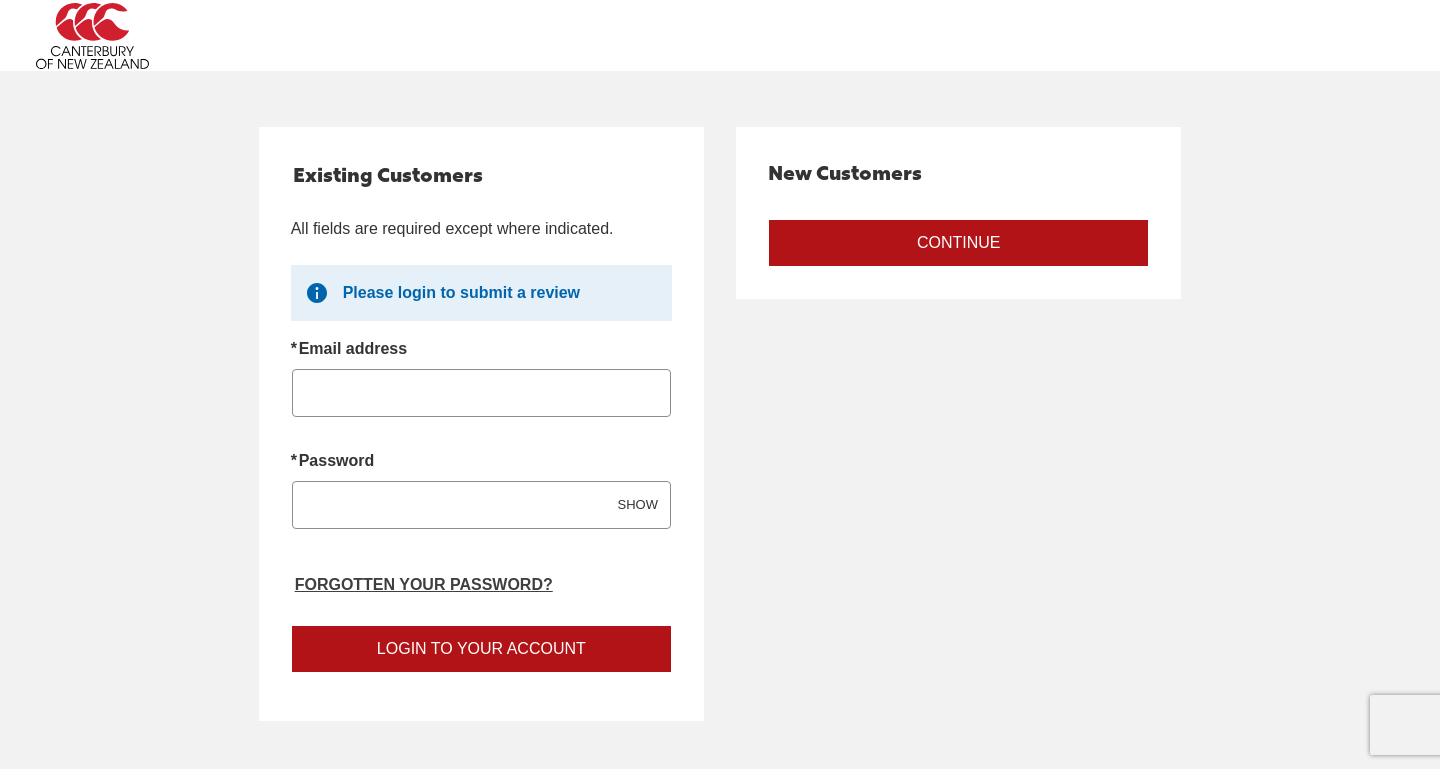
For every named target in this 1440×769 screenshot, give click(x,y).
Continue (959, 242)
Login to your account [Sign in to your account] (481, 648)
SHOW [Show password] (638, 504)
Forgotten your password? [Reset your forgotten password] (424, 584)
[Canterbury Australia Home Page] (207, 36)
